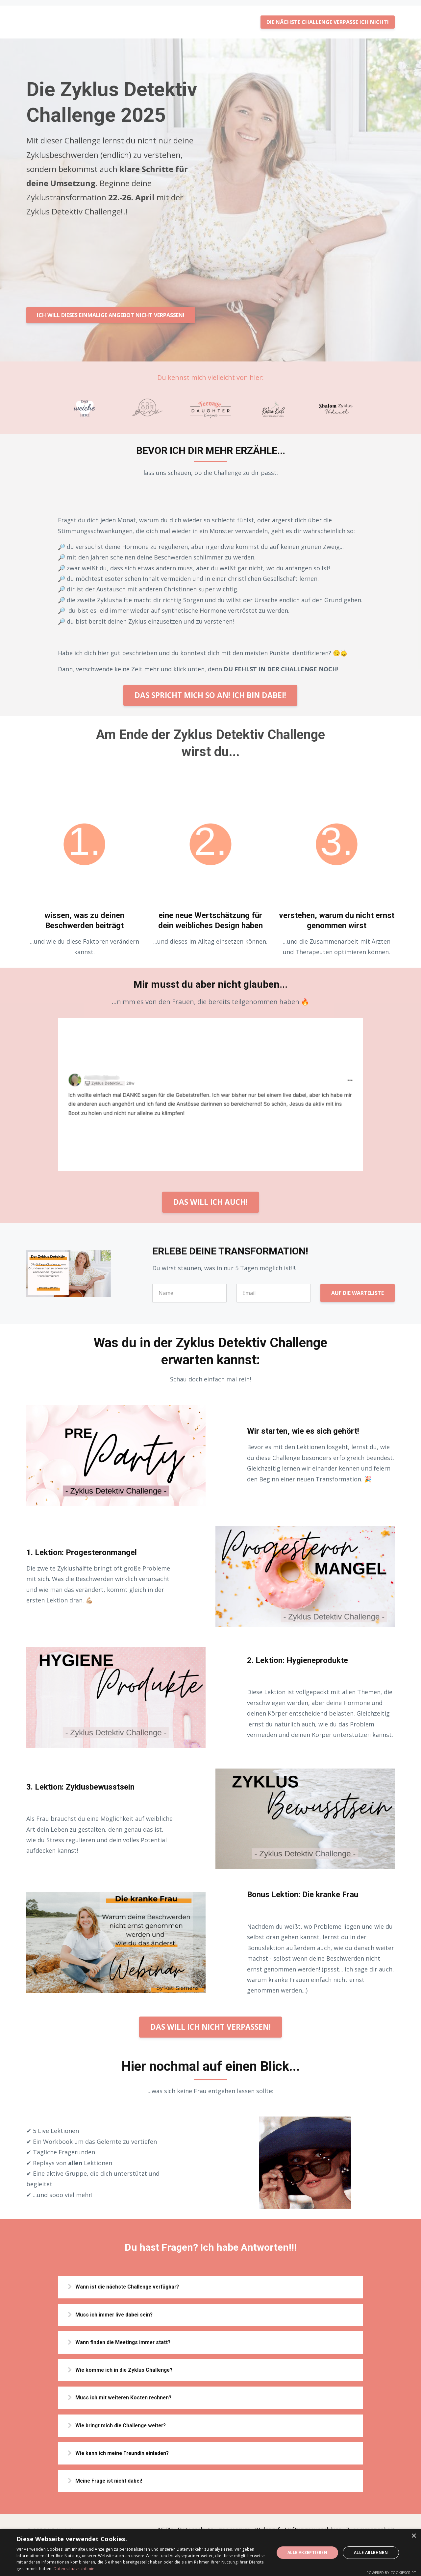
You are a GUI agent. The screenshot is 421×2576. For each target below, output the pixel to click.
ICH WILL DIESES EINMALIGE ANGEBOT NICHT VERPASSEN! (111, 309)
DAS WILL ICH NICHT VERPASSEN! (210, 2021)
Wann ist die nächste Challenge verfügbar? (138, 2282)
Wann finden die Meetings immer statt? (134, 2340)
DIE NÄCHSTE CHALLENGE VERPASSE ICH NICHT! (327, 16)
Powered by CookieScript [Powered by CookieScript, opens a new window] (391, 2572)
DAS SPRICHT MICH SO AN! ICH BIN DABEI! (210, 690)
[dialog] (210, 2552)
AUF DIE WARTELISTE (357, 1287)
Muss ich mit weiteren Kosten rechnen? (134, 2398)
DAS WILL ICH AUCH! (210, 1196)
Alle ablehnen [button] (371, 2552)
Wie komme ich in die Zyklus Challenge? (135, 2369)
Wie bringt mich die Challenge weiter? (132, 2427)
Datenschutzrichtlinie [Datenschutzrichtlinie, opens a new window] (74, 2568)
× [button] (413, 2536)
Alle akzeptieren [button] (307, 2552)
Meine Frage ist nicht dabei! (118, 2485)
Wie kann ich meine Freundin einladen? (133, 2456)
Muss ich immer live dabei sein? (124, 2311)
